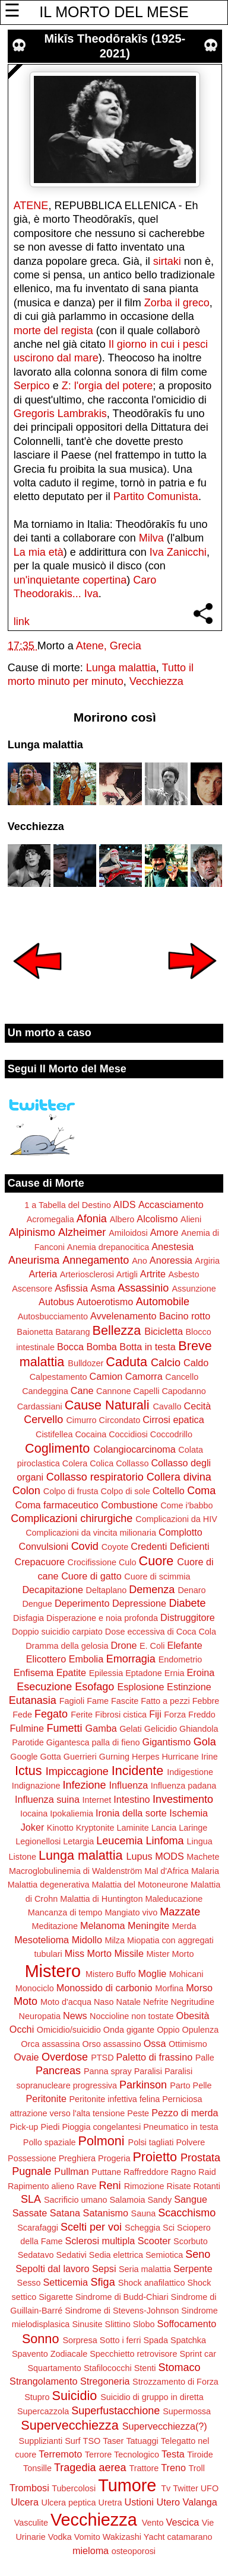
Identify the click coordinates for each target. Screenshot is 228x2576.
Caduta (126, 1361)
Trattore (144, 2468)
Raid (207, 2172)
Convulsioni (43, 1546)
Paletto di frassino (154, 2057)
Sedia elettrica (116, 2255)
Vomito (87, 2537)
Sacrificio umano (75, 2200)
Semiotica (164, 2255)
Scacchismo (187, 2213)
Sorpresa (79, 2340)
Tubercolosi (74, 2488)
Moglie (152, 1973)
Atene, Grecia (108, 646)
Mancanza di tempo (65, 1912)
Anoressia (171, 1260)
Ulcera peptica (69, 2502)
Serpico (32, 386)
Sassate (30, 2212)
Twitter (185, 2488)
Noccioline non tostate (132, 2016)
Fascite (124, 1701)
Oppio (168, 2029)
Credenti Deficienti (170, 1546)
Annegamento (95, 1260)
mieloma (90, 2550)
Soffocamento (187, 2323)
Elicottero (46, 1659)
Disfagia (28, 1618)
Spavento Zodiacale (49, 2354)
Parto (180, 2085)
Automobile (162, 1302)
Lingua (199, 1841)
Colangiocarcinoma (134, 1449)
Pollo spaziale (49, 2142)
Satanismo (105, 2212)
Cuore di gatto (91, 1576)
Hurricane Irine (189, 1756)
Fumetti (65, 1728)
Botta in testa (147, 1346)
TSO (92, 2441)
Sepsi (104, 2268)
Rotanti (206, 2186)
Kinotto (60, 1827)
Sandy (159, 2200)
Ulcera (25, 2502)
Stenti (145, 2368)
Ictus (28, 1770)
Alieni (190, 1219)
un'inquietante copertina (70, 580)
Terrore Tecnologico (122, 2454)
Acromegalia (50, 1219)
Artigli (127, 1274)
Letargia (78, 1841)
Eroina (200, 1672)
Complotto (180, 1532)
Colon (26, 1491)
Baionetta (35, 1332)
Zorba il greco (177, 303)
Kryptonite (95, 1827)
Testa (173, 2454)
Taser (113, 2441)
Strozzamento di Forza (175, 2381)
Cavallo (167, 1406)
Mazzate (180, 1912)
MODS (169, 1856)
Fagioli (71, 1701)
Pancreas (58, 2071)
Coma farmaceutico (56, 1505)
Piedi (49, 2127)
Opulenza (200, 2029)
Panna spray (108, 2071)
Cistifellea (54, 1434)
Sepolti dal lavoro (52, 2268)
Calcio (165, 1363)
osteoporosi (134, 2551)
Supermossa (187, 2411)
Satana (65, 2212)
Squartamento (54, 2368)
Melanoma (102, 1925)
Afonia (92, 1219)
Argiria (207, 1260)
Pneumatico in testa (180, 2127)
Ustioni (138, 2502)
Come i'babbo (186, 1505)
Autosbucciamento (53, 1316)
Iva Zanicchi (178, 552)
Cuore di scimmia (157, 1576)
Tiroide (200, 2454)
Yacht (154, 2537)
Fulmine (27, 1728)
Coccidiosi (128, 1434)
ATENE (31, 206)
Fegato (51, 1714)
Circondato (120, 1420)
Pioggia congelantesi (101, 2127)
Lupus (139, 1856)
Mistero (53, 1971)
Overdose (65, 2057)
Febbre (206, 1701)
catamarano (190, 2537)
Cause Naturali (107, 1405)
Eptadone (143, 1673)
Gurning (114, 1756)
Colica (101, 1463)
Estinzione (189, 1686)
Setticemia (65, 2282)
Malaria (205, 1871)
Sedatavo (36, 2255)
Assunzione (194, 1288)
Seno (197, 2254)
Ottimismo (188, 2044)
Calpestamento (58, 1377)
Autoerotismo (105, 1301)
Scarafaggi (37, 2227)
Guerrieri (80, 1756)
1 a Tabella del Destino (67, 1205)
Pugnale (31, 2171)
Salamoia (127, 2200)
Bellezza (117, 1330)
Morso (199, 1987)
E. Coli (152, 1646)
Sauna (143, 2213)
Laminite (132, 1827)
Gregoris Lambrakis (60, 413)
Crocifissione (92, 1562)
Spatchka (188, 2340)
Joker (33, 1827)
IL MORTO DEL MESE (113, 12)
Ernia (174, 1673)
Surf (72, 2441)
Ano (139, 1260)
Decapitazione (52, 1589)
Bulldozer (85, 1363)
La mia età (39, 552)
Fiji (155, 1714)
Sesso (29, 2282)
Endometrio (180, 1659)
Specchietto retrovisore (133, 2354)
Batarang (72, 1332)
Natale (128, 2002)
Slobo (144, 2324)
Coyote (115, 1547)
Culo (128, 1562)
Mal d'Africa (166, 1871)
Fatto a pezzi (165, 1701)
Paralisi (148, 2071)
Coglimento (57, 1448)
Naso (104, 2002)
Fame (98, 1701)
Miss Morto (88, 1953)
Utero (168, 2502)
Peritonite (46, 2098)
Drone (123, 1645)
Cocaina (90, 1434)
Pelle (202, 2085)
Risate (179, 2186)
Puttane (106, 2172)
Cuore (156, 1560)
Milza (114, 1940)
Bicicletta (163, 1331)
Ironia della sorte (131, 1813)
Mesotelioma (41, 1939)
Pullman (71, 2171)
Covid (85, 1546)
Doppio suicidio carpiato (57, 1631)
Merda (184, 1926)
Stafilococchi (108, 2368)
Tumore (127, 2485)
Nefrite (155, 2002)
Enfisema (33, 1672)
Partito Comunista (155, 496)
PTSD (102, 2057)
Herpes (145, 1756)
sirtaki (167, 261)
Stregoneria (105, 2381)
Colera (74, 1463)
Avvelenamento (123, 1316)
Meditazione (54, 1926)
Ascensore (32, 1288)
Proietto (154, 2156)
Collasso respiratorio (95, 1477)
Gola (205, 1742)
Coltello (169, 1490)
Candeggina (45, 1391)
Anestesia (172, 1246)
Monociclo (34, 1988)
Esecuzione (44, 1687)
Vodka (60, 2537)
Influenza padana (183, 1785)
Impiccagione (77, 1771)
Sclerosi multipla (100, 2240)
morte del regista (53, 331)
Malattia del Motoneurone (139, 1884)
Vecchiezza (156, 681)
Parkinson (143, 2085)
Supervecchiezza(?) (164, 2426)
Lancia (163, 1827)
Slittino (118, 2324)
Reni (110, 2185)
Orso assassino (111, 2044)
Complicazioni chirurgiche (71, 1518)
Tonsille (37, 2468)
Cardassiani (39, 1406)
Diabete (187, 1603)
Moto (25, 2001)
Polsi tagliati (151, 2142)
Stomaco (179, 2367)
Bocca (70, 1346)
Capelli (146, 1391)
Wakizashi (122, 2537)
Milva (151, 538)
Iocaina (34, 1813)
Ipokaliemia (71, 1813)
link (22, 621)
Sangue (190, 2199)
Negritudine (193, 2002)
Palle (204, 2057)
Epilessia (106, 1673)
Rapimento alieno (41, 2186)
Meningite (148, 1925)
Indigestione (190, 1772)
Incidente (138, 1770)
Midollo (87, 1939)
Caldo (195, 1362)
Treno (173, 2467)
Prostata (200, 2158)
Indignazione (36, 1785)
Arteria (42, 1273)
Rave (87, 2186)
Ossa (155, 2043)
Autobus (56, 1301)
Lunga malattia (121, 668)
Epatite (71, 1672)
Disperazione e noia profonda (102, 1618)
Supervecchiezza (69, 2425)
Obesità (193, 2015)
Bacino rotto (184, 1316)
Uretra (110, 2502)
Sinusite (87, 2324)
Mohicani (186, 1974)
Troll (197, 2468)
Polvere (190, 2142)
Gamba (101, 1728)
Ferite (82, 1714)
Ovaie (26, 2057)
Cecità (197, 1406)
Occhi (22, 2029)
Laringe (193, 1827)
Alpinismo (32, 1232)
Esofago (94, 1687)
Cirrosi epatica (173, 1419)
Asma (102, 1288)
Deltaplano (106, 1590)
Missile (128, 1953)
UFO (209, 2488)
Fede (22, 1714)
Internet (96, 1800)
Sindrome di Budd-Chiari (122, 2297)
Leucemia (119, 1841)
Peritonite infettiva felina (114, 2099)
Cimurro (81, 1420)
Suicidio (74, 2395)
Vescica (182, 2522)
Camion (106, 1376)
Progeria (114, 2158)
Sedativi (71, 2255)
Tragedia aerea (90, 2468)
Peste (138, 2113)
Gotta (50, 1756)
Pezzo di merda (184, 2112)
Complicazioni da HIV (176, 1519)
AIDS (124, 1204)
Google (23, 1756)
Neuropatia (40, 2016)
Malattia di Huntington (101, 1899)
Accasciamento (171, 1204)
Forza (175, 1714)
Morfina (169, 1988)
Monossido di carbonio (104, 1987)
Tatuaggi (142, 2441)
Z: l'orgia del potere (107, 386)
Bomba (102, 1346)
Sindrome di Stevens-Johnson (122, 2310)
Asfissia (71, 1288)
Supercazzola (43, 2411)
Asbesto (184, 1274)
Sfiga (103, 2282)
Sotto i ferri (120, 2340)
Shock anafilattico (151, 2282)
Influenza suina (47, 1799)
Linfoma (164, 1841)
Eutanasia (32, 1700)
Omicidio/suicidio (69, 2029)
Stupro (36, 2397)
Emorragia (131, 1659)
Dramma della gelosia (67, 1646)
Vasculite (31, 2522)
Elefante (184, 1645)
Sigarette (56, 2297)
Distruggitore (187, 1617)
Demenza (152, 1589)
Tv (165, 2488)
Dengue (37, 1604)
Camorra (144, 1376)
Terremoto (60, 2454)
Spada (155, 2340)
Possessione (32, 2158)
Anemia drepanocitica (108, 1247)
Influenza (128, 1785)
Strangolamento (43, 2381)
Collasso (132, 1463)
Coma (201, 1491)
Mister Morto (170, 1954)
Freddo (202, 1714)
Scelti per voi (91, 2227)
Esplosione (140, 1686)
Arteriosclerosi (87, 1274)
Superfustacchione (115, 2411)
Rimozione (144, 2186)
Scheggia (142, 2227)
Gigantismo (166, 1741)
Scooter (154, 2240)
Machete (202, 1856)
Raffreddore (146, 2172)
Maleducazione (173, 1899)
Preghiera (77, 2158)
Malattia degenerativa (49, 1884)
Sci (169, 2227)
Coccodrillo (171, 1434)
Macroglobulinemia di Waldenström (75, 1871)
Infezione (84, 1785)
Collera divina (179, 1477)
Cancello (181, 1377)
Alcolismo (157, 1218)
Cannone (113, 1391)
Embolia (86, 1659)
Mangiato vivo (130, 1912)
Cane (82, 1390)
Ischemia (188, 1813)
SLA (31, 2199)
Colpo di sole (125, 1491)
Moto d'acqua (65, 2002)
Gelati (130, 1729)
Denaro (191, 1590)
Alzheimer (82, 1232)
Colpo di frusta (71, 1491)
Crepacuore (39, 1561)
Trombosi (29, 2487)
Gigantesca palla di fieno (93, 1742)
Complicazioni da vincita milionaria (91, 1532)
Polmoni (101, 2140)
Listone (22, 1856)
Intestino (131, 1799)
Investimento (183, 1799)
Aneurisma (33, 1260)
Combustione (129, 1505)
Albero (122, 1219)
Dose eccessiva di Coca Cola (160, 1631)
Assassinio (143, 1288)
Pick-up (24, 2127)
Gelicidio (160, 1729)
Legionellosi (38, 1841)
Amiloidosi (128, 1233)
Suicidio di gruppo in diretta (152, 2397)
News (75, 2015)
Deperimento (82, 1603)
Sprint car (197, 2354)
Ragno (183, 2172)
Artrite (153, 1273)
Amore (164, 1232)
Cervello (43, 1419)
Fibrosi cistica (121, 1714)
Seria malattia (145, 2269)
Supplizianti (41, 2441)
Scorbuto (190, 2241)
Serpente (193, 2268)
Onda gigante (128, 2029)
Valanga (200, 2502)
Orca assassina (50, 2044)
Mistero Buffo (111, 1974)
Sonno (40, 2338)
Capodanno (183, 1391)
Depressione (139, 1603)
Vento (153, 2522)
